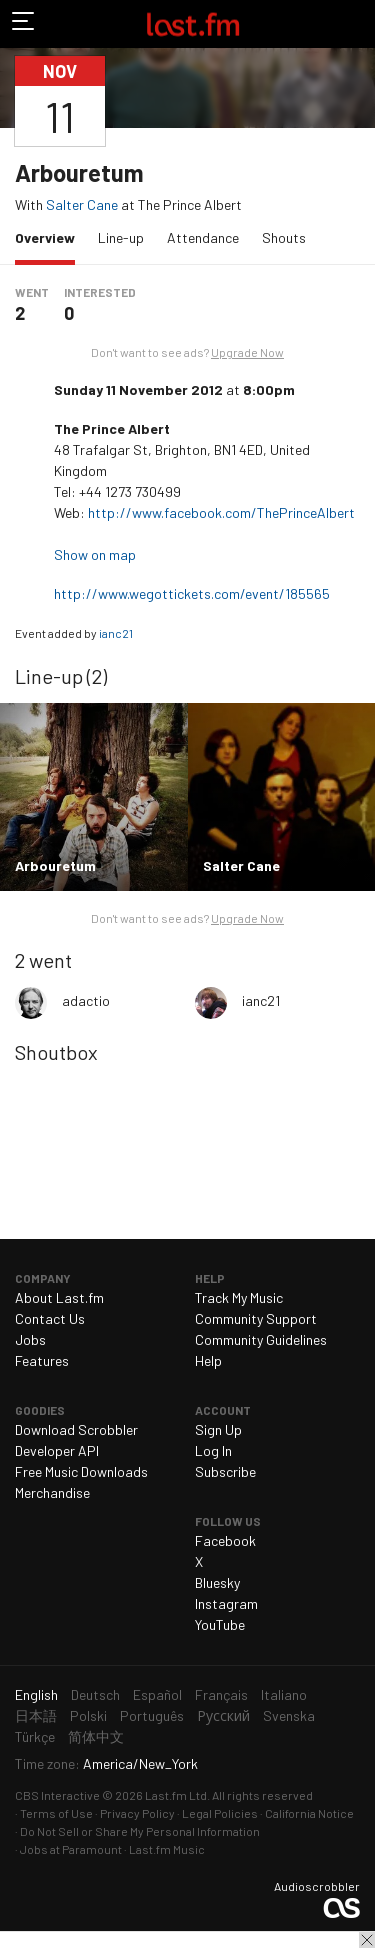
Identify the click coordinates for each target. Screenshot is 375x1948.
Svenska (289, 1715)
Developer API (57, 1450)
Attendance (203, 237)
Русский (223, 1715)
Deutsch (95, 1694)
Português (152, 1715)
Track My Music (239, 1297)
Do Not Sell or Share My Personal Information (140, 1831)
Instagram (226, 1603)
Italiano (284, 1694)
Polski (88, 1715)
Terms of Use (56, 1813)
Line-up (121, 237)
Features (42, 1360)
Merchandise (52, 1492)
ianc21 (116, 633)
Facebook (225, 1540)
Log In (213, 1450)
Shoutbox (56, 1052)
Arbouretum (79, 172)
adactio (86, 1000)
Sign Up (218, 1429)
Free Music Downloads (81, 1471)
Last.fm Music (167, 1849)
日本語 (36, 1715)
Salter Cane (82, 204)
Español (157, 1694)
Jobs (30, 1339)
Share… (348, 101)
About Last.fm (59, 1297)
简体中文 (96, 1736)
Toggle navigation (24, 24)
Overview (50, 236)
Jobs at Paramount (71, 1849)
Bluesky (217, 1582)
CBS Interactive (57, 1795)
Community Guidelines (261, 1339)
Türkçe (35, 1736)
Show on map (96, 554)
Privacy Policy (137, 1813)
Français (221, 1694)
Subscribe (225, 1471)
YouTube (220, 1624)
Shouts (284, 237)
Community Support (256, 1318)
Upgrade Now (247, 352)
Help (208, 1360)
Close (367, 1940)
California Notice (309, 1813)
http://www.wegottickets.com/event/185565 (193, 593)
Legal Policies (220, 1813)
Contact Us (50, 1318)
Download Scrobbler (76, 1429)
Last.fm (193, 24)
